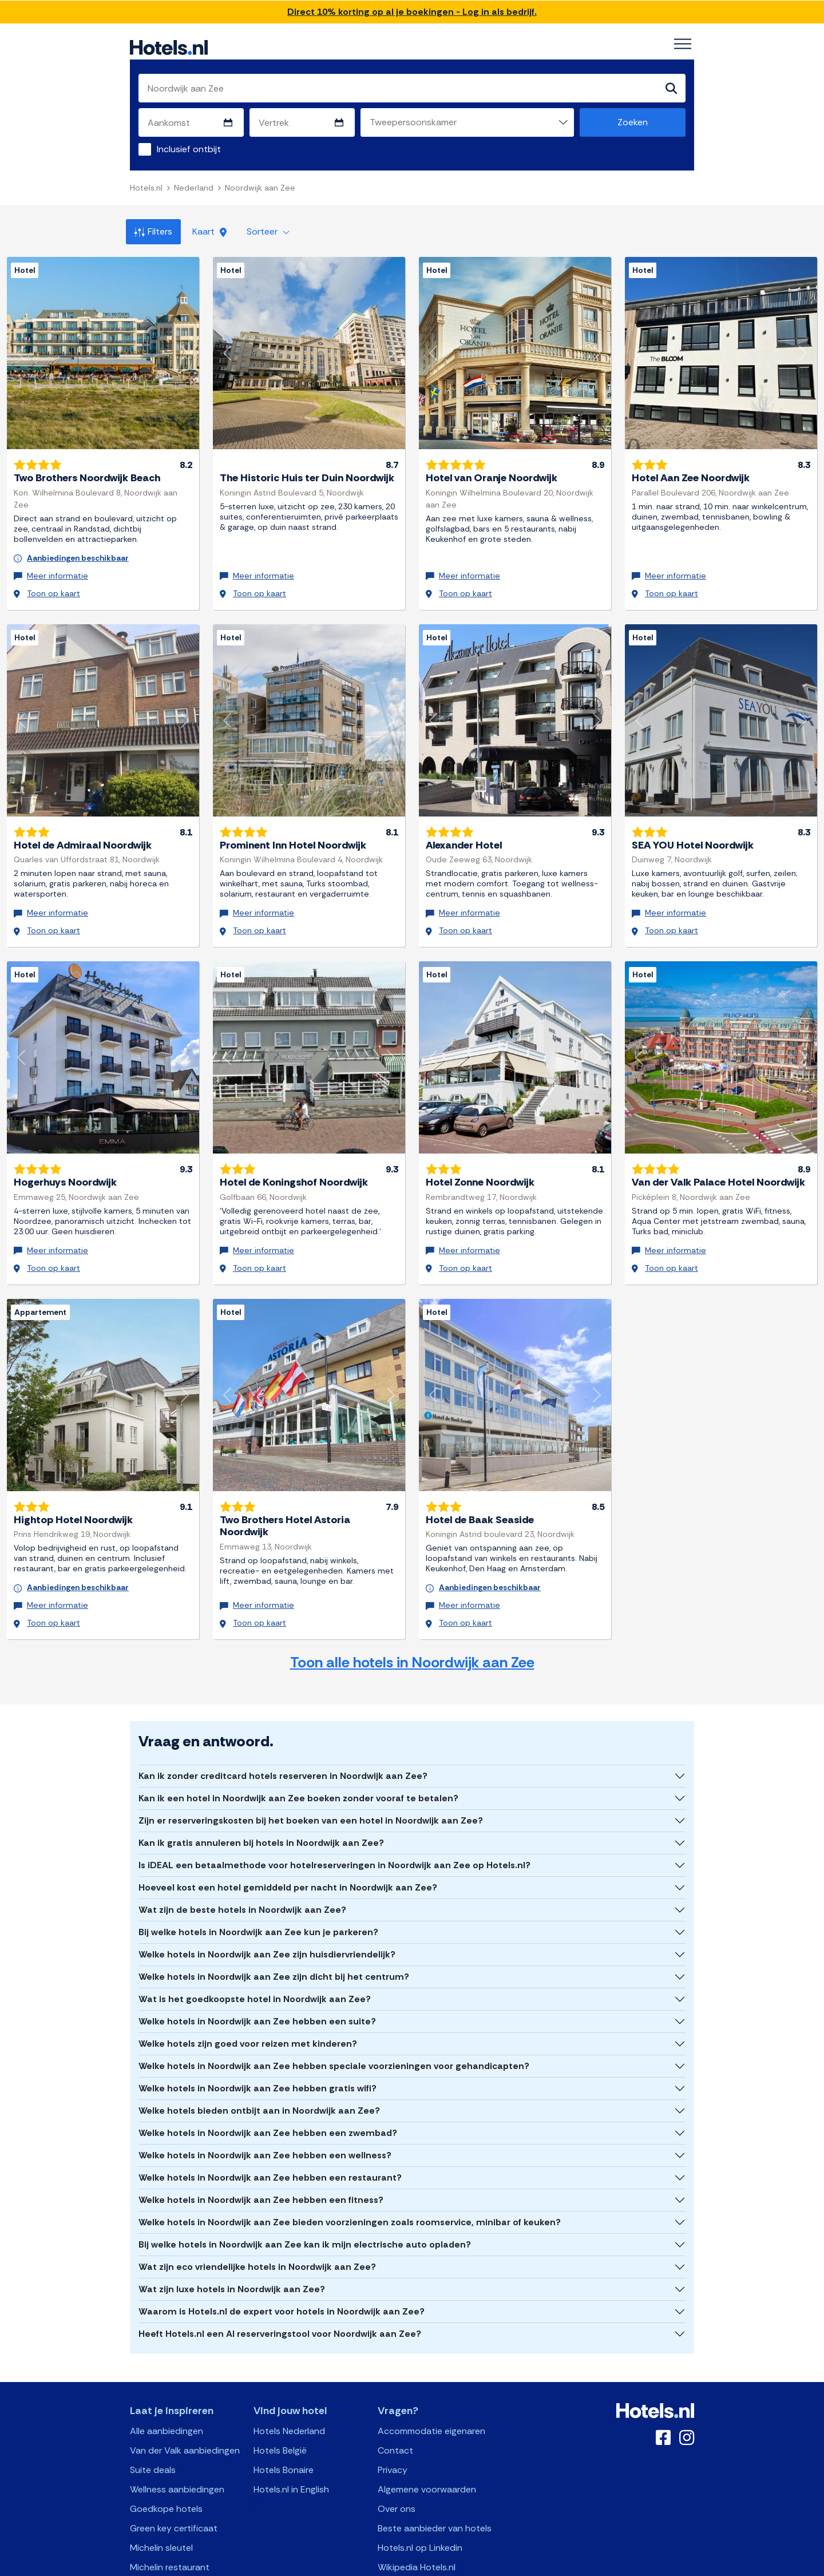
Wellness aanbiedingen (177, 2445)
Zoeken (632, 123)
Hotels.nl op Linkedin (420, 2503)
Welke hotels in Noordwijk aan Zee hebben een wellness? (264, 2111)
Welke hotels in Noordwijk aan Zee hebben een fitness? (260, 2155)
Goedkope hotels (166, 2464)
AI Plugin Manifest (471, 2565)
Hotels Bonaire (283, 2425)
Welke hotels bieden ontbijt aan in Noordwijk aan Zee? (259, 2066)
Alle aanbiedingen (166, 2386)
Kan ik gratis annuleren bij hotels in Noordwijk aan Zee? (261, 1798)
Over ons (396, 2464)
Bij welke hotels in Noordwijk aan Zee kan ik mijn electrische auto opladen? (304, 2200)
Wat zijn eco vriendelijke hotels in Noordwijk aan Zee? (257, 2222)
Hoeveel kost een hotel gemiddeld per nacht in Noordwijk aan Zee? (287, 1843)
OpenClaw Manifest (541, 2565)
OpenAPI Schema (404, 2565)
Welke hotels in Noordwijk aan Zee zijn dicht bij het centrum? (273, 1932)
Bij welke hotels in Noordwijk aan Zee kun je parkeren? (258, 1887)
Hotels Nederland (289, 2386)
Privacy (392, 2425)
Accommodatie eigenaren (431, 2386)
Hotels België (280, 2406)
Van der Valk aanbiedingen (185, 2406)
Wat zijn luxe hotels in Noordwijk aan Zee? (231, 2244)
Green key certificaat (173, 2484)
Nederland (193, 189)
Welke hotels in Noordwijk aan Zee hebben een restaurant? (270, 2133)
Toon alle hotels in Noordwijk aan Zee (412, 1618)
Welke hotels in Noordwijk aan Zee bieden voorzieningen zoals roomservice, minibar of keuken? (349, 2177)
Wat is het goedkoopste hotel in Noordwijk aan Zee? (254, 1954)
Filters (153, 233)
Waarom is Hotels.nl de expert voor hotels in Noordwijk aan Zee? (281, 2267)
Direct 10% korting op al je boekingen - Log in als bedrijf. (412, 12)
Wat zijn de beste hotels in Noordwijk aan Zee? (242, 1865)
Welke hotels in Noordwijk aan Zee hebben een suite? (257, 1977)
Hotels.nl (146, 189)
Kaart (209, 233)
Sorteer (268, 233)
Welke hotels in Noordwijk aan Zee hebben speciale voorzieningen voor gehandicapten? (333, 2021)
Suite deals (153, 2425)
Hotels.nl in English (291, 2445)
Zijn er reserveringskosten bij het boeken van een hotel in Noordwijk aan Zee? (310, 1776)
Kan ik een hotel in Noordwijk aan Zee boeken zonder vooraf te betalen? (298, 1753)
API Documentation (334, 2565)
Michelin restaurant (169, 2522)
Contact (395, 2406)
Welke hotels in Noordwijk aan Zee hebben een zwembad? (267, 2088)
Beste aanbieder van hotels (435, 2484)
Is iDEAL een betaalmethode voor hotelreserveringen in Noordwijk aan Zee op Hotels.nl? (334, 1820)
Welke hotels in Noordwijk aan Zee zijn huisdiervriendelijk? (266, 1910)
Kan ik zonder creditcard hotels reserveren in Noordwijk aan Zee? (282, 1731)
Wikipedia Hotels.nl (416, 2522)
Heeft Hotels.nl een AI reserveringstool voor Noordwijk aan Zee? (279, 2289)
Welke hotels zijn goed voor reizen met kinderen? (247, 1999)
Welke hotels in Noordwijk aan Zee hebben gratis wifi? (257, 2044)
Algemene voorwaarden (427, 2445)
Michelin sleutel (161, 2503)
